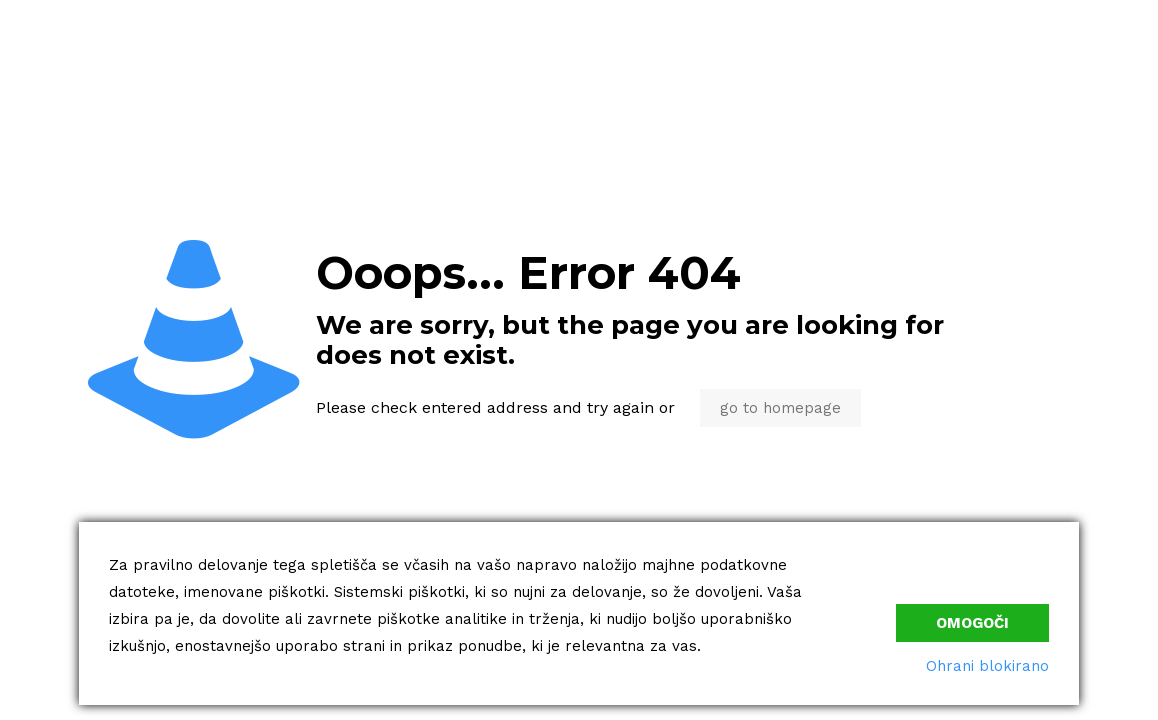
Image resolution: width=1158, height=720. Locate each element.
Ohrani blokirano (987, 666)
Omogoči (972, 623)
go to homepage (780, 408)
